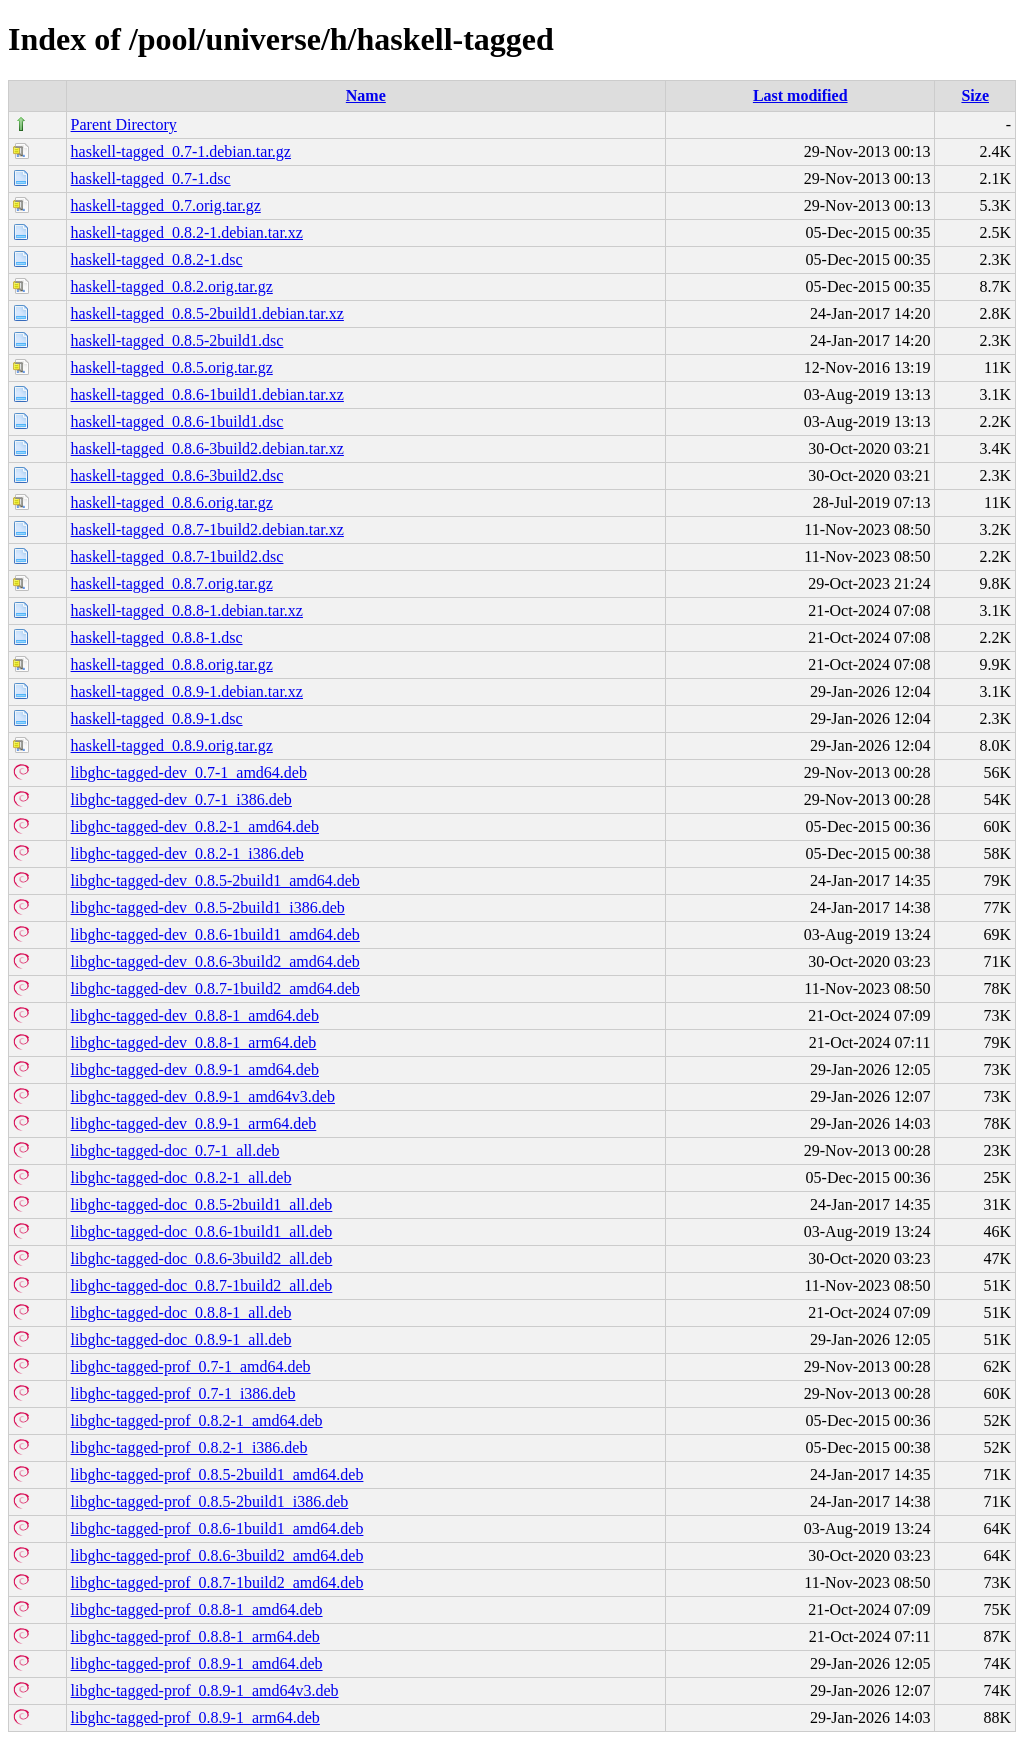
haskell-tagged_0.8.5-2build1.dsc (177, 340)
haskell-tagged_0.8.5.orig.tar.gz (172, 367)
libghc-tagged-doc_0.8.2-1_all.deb (181, 1177)
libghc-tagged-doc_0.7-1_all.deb (175, 1150)
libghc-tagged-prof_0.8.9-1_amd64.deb (197, 1663)
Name (366, 95)
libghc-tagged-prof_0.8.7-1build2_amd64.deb (217, 1582)
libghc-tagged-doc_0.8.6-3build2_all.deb (202, 1258)
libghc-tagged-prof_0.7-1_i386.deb (183, 1393)
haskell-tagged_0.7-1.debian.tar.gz (181, 151)
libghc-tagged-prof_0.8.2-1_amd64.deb (197, 1420)
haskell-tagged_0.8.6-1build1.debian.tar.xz (207, 394)
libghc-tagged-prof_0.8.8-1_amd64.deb (197, 1609)
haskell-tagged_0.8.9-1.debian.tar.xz (187, 691)
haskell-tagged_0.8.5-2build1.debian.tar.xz (207, 313)
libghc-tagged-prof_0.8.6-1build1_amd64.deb (217, 1528)
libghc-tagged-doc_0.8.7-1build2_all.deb (202, 1285)
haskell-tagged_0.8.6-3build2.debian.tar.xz (207, 448)
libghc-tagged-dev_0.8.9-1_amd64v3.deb (203, 1096)
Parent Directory (124, 124)
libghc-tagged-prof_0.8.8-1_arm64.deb (195, 1636)
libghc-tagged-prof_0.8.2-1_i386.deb (189, 1447)
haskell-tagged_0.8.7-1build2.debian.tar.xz (207, 529)
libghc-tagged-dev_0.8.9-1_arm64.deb (194, 1123)
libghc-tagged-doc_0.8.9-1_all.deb (181, 1339)
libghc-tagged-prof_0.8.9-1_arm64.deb (195, 1717)
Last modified (800, 95)
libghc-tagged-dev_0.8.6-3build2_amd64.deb (215, 961)
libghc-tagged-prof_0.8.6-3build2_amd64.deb (217, 1555)
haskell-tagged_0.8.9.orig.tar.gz (172, 745)
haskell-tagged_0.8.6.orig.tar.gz (172, 502)
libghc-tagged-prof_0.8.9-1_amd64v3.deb (205, 1690)
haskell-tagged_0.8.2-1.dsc (157, 259)
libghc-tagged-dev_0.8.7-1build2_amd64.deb (215, 988)
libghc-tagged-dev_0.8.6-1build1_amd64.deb (215, 934)
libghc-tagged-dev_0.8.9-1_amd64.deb (195, 1069)
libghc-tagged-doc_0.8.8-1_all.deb (181, 1312)
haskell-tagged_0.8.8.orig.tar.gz (172, 664)
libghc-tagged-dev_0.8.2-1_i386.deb (187, 853)
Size (975, 95)
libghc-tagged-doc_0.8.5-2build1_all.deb (202, 1204)
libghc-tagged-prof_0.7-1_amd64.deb (191, 1366)
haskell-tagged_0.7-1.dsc (151, 178)
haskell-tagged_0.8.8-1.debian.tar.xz (187, 610)
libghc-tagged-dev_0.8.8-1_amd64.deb (195, 1015)
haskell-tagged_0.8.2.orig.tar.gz (172, 286)
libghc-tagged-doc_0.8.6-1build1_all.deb (202, 1231)
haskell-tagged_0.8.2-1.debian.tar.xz (187, 232)
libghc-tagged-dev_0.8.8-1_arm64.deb (194, 1042)
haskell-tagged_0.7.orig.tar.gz (166, 205)
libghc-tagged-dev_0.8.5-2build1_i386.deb (208, 907)
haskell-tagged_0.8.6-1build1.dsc (177, 421)
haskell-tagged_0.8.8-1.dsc (157, 637)
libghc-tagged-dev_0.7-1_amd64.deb (189, 772)
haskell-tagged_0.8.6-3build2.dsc (177, 475)
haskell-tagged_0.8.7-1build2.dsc (177, 556)
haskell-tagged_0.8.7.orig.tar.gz (172, 583)
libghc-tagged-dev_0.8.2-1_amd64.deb (195, 826)
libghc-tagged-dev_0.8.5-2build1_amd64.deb (215, 880)
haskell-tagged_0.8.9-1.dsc (157, 718)
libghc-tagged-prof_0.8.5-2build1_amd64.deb (217, 1474)
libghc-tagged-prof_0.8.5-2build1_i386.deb (210, 1501)
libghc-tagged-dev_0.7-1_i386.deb (181, 799)
